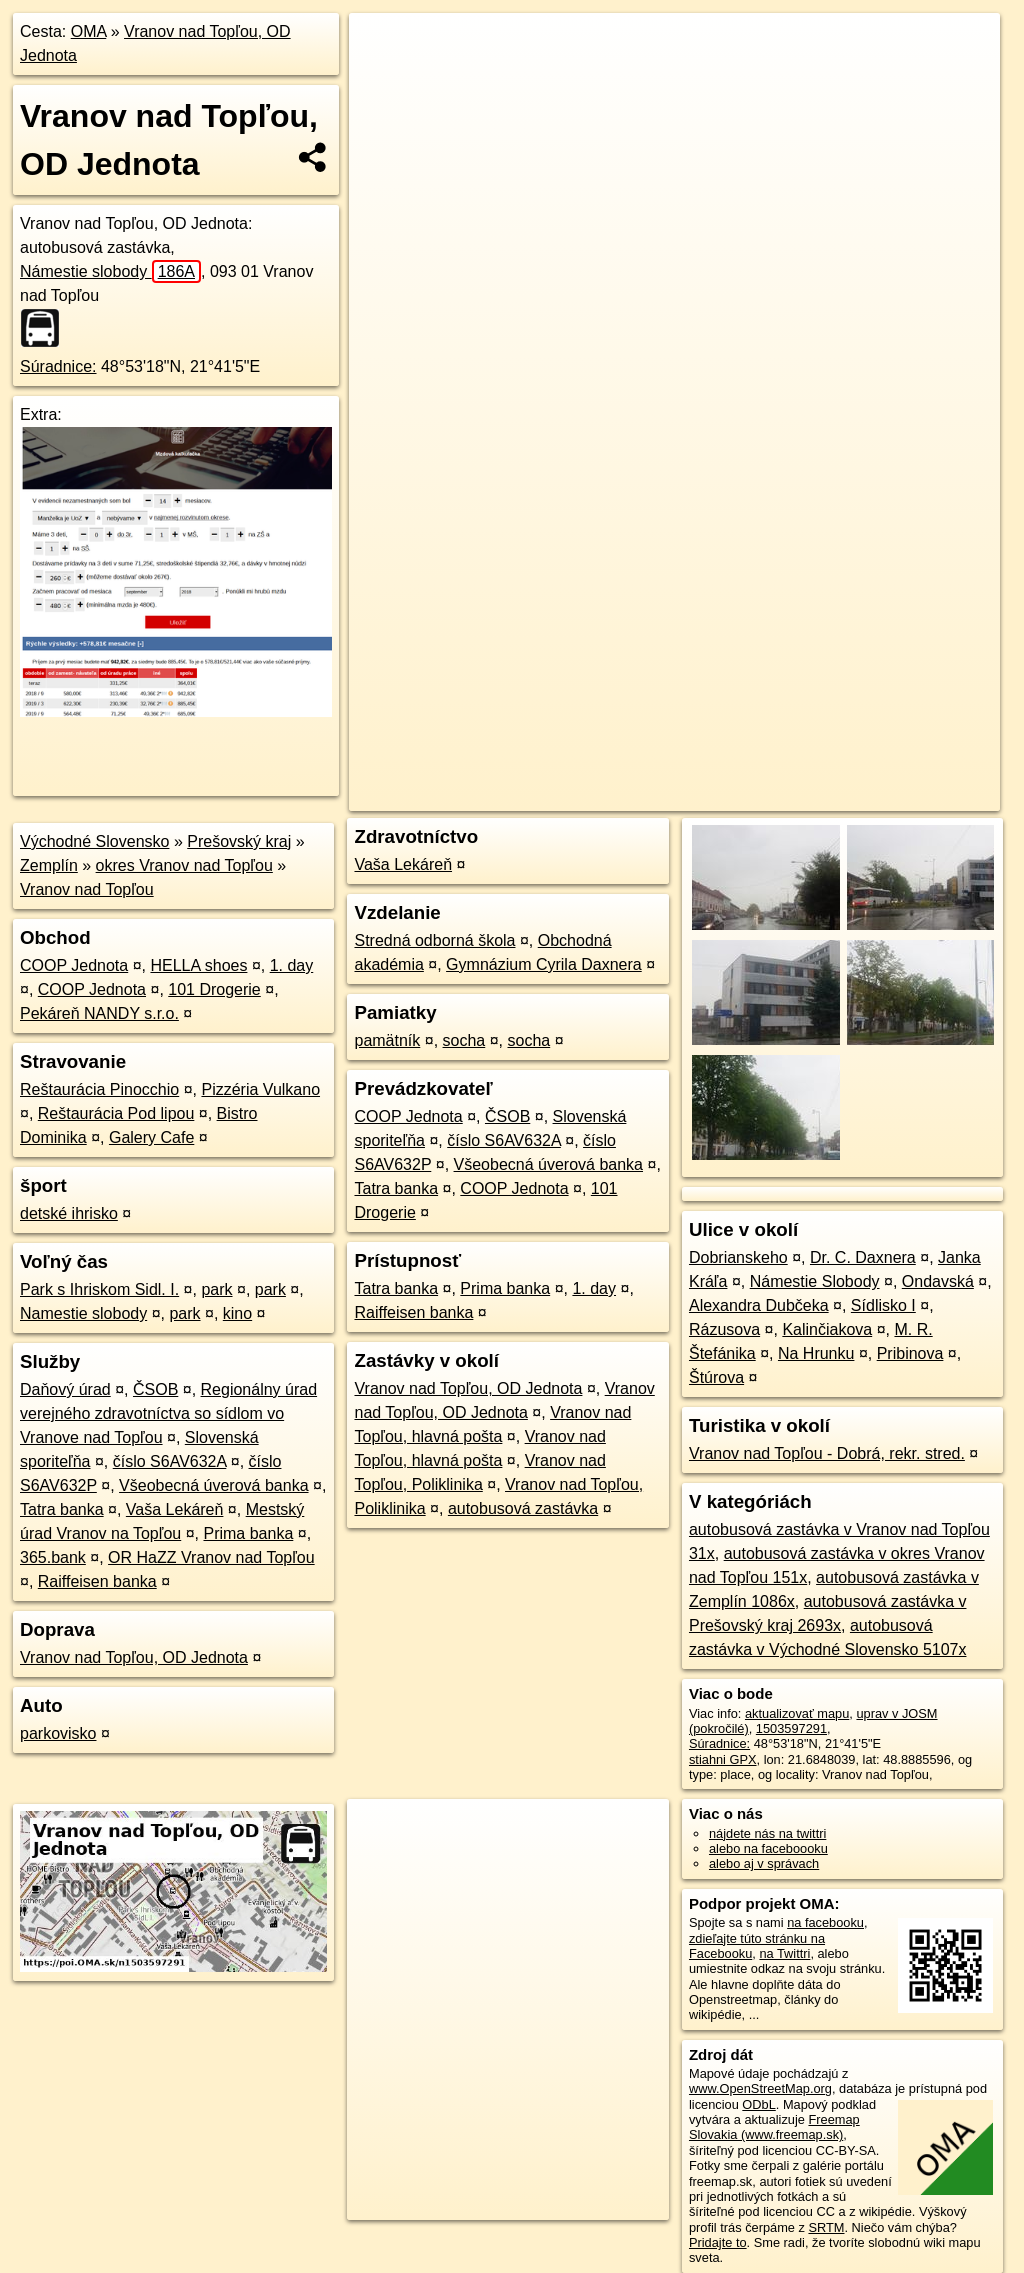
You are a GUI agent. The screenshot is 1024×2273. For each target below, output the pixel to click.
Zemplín (49, 865)
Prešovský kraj (239, 841)
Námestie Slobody (815, 1281)
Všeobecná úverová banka (213, 1485)
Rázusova (724, 1329)
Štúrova (716, 1377)
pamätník (387, 1040)
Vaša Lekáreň (175, 1509)
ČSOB (155, 1389)
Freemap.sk (758, 717)
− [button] (383, 78)
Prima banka (248, 1533)
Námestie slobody (110, 271)
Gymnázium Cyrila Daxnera (544, 964)
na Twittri (784, 1953)
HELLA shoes (198, 965)
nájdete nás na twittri (767, 1833)
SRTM (826, 2227)
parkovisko (58, 1733)
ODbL (758, 2104)
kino (237, 1313)
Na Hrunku (816, 1353)
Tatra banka (62, 1509)
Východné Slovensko (94, 841)
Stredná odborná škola (434, 940)
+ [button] (383, 47)
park (216, 1289)
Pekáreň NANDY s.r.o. (99, 1013)
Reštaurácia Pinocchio (99, 1089)
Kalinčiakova (827, 1329)
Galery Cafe (151, 1137)
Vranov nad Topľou (87, 889)
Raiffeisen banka (97, 1581)
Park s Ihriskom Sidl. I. (99, 1289)
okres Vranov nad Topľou (184, 865)
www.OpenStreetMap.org (760, 2088)
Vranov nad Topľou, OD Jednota (134, 1657)
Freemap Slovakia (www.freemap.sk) (774, 2127)
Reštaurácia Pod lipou (116, 1113)
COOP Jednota (74, 965)
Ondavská (938, 1281)
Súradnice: (58, 366)
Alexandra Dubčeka (759, 1305)
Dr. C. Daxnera (863, 1257)
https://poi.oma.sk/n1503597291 (909, 717)
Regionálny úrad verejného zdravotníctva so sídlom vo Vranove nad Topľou (168, 1413)
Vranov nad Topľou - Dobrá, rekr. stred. (827, 1453)
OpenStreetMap (655, 717)
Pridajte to (718, 2242)
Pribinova (910, 1353)
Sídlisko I (883, 1305)
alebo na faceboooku (768, 1848)
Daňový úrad (65, 1389)
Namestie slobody (83, 1313)
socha (464, 1040)
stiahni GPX (723, 1759)
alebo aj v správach (764, 1863)
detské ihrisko (69, 1213)
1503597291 (791, 1728)
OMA (89, 31)
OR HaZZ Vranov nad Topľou (211, 1557)
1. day (292, 965)
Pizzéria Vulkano (260, 1089)
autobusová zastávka (523, 1508)
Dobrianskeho (738, 1257)
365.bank (53, 1557)
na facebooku (825, 1922)
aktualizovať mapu (797, 1713)
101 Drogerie (214, 989)
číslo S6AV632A (170, 1461)
